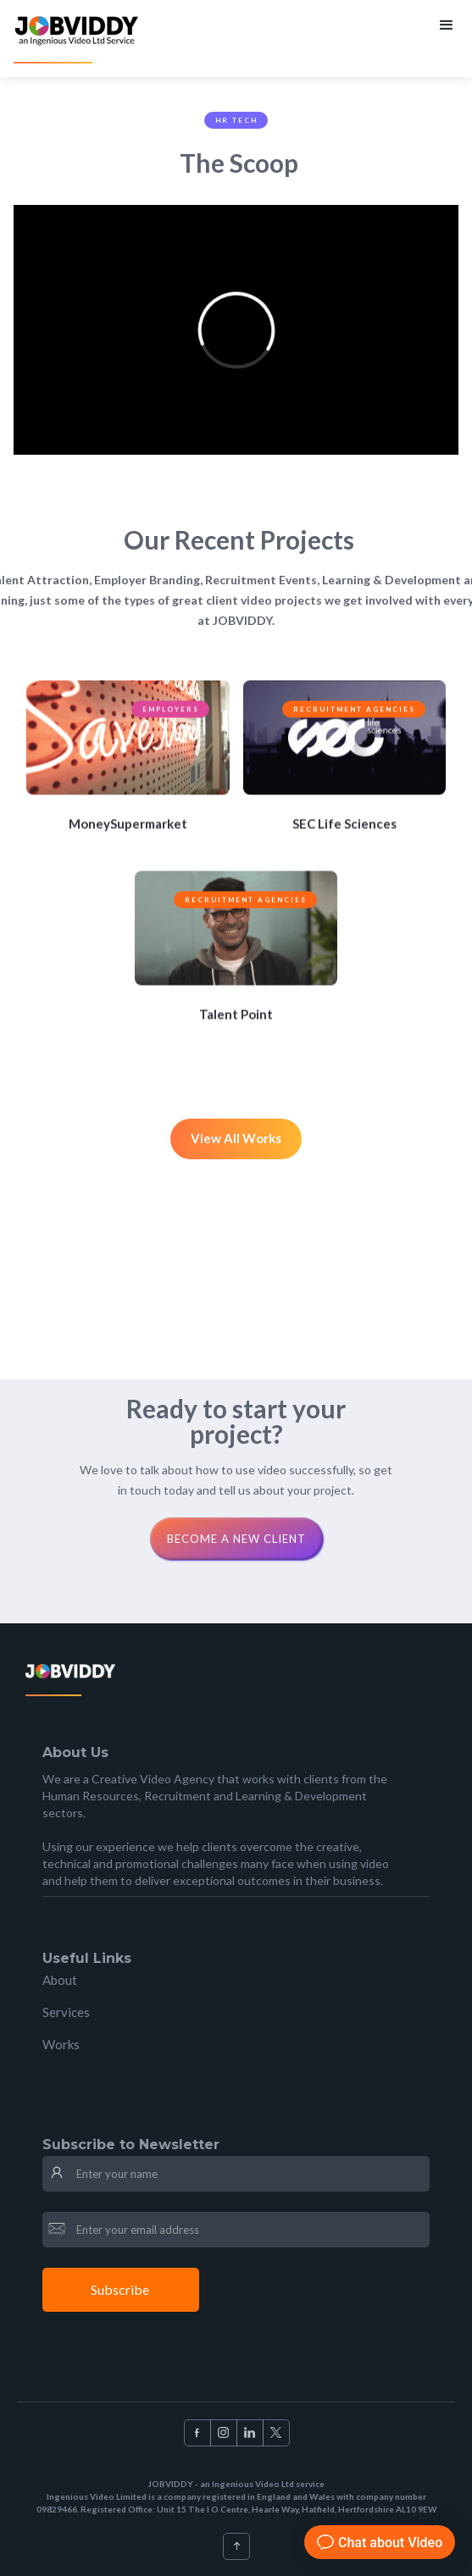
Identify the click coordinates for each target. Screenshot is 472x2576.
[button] (445, 23)
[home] (78, 38)
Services (66, 2012)
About (59, 1979)
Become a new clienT (236, 1538)
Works (61, 2044)
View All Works (236, 1138)
